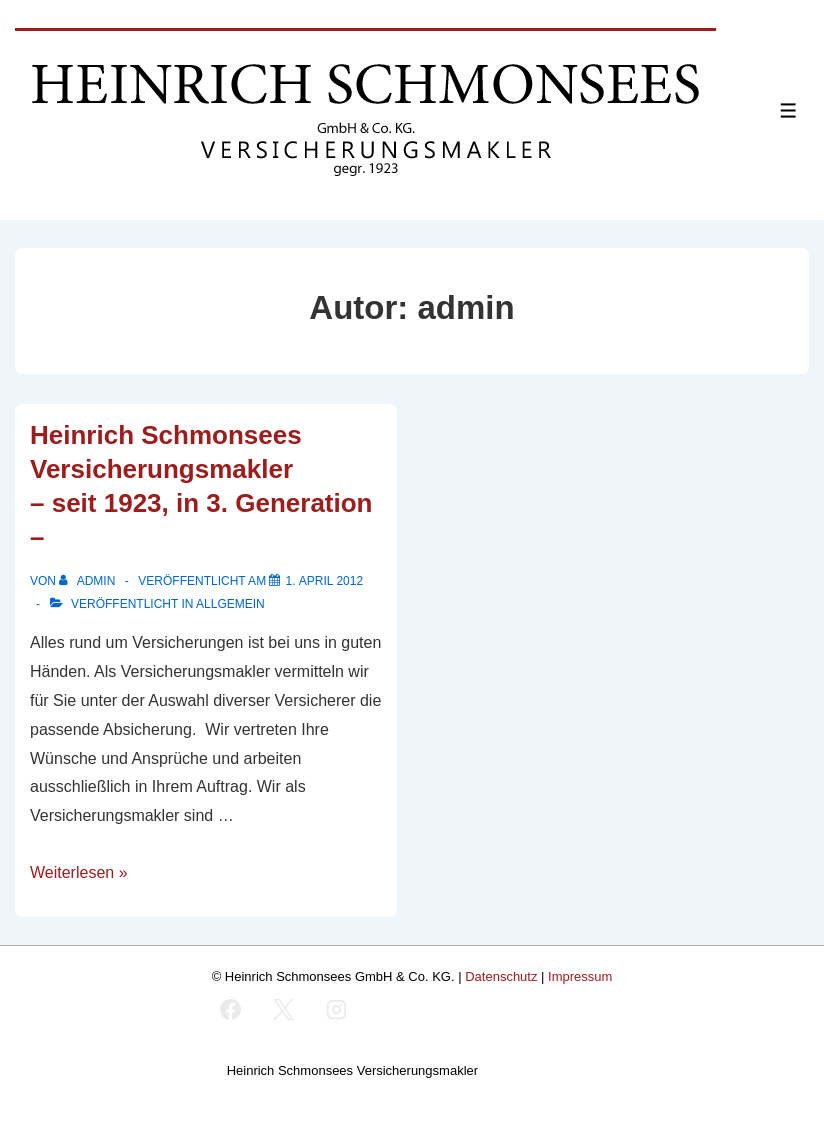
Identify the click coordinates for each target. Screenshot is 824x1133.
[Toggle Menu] (788, 110)
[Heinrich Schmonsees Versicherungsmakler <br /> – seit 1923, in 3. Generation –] (324, 581)
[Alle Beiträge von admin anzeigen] (88, 581)
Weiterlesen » (79, 872)
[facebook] (231, 1009)
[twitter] (283, 1009)
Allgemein (230, 604)
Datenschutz (501, 976)
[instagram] (336, 1009)
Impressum (580, 976)
